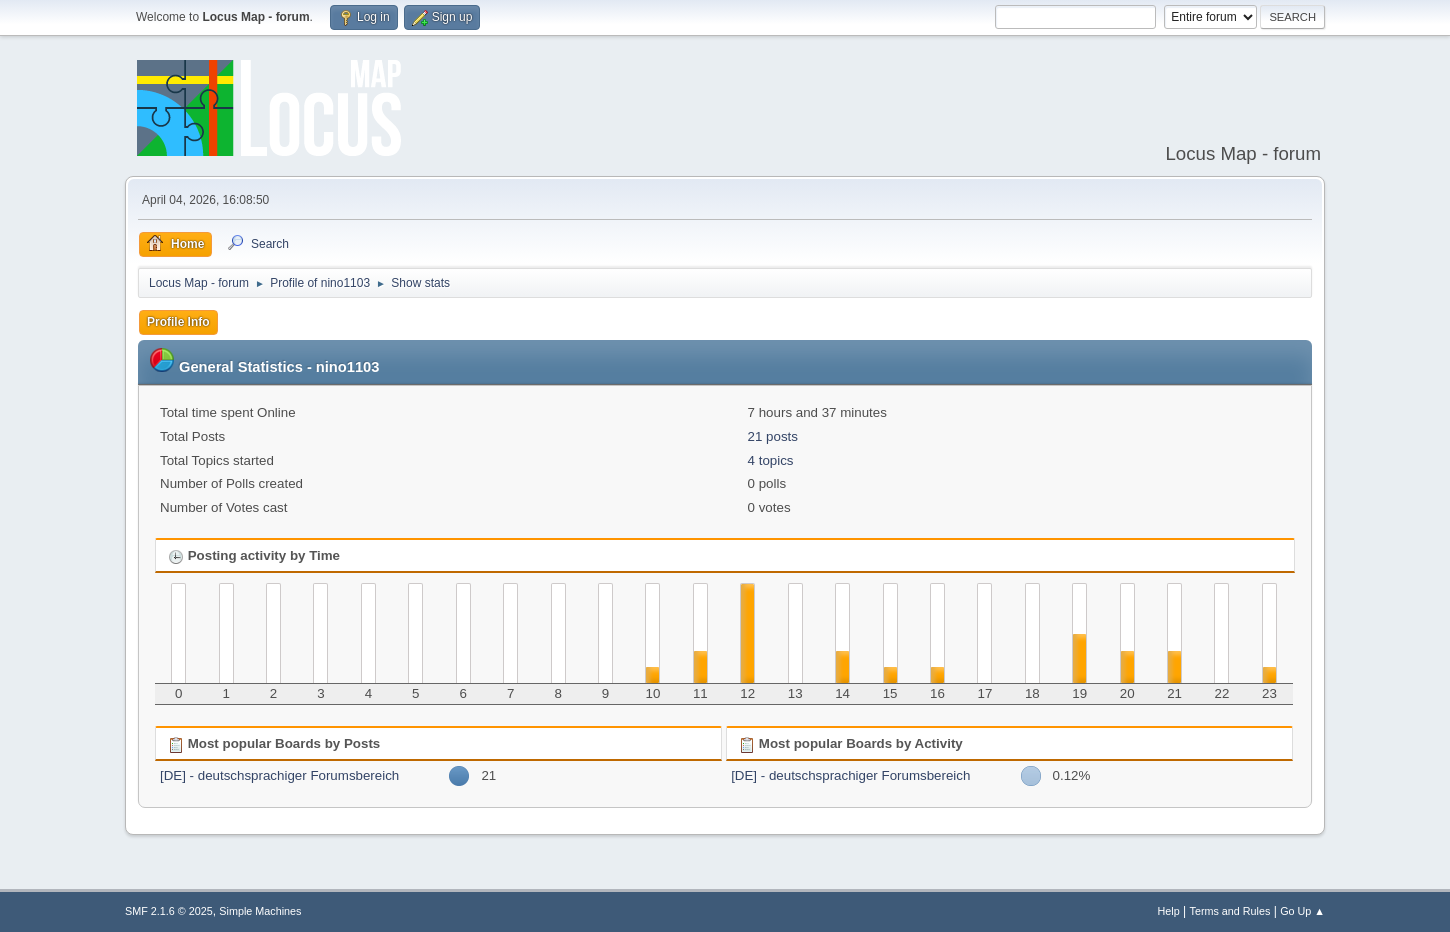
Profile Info (178, 322)
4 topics (771, 460)
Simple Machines (260, 911)
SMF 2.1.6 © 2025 (169, 911)
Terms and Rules (1230, 911)
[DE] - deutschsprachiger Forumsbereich (279, 775)
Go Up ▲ (1302, 911)
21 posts (773, 436)
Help (1169, 911)
